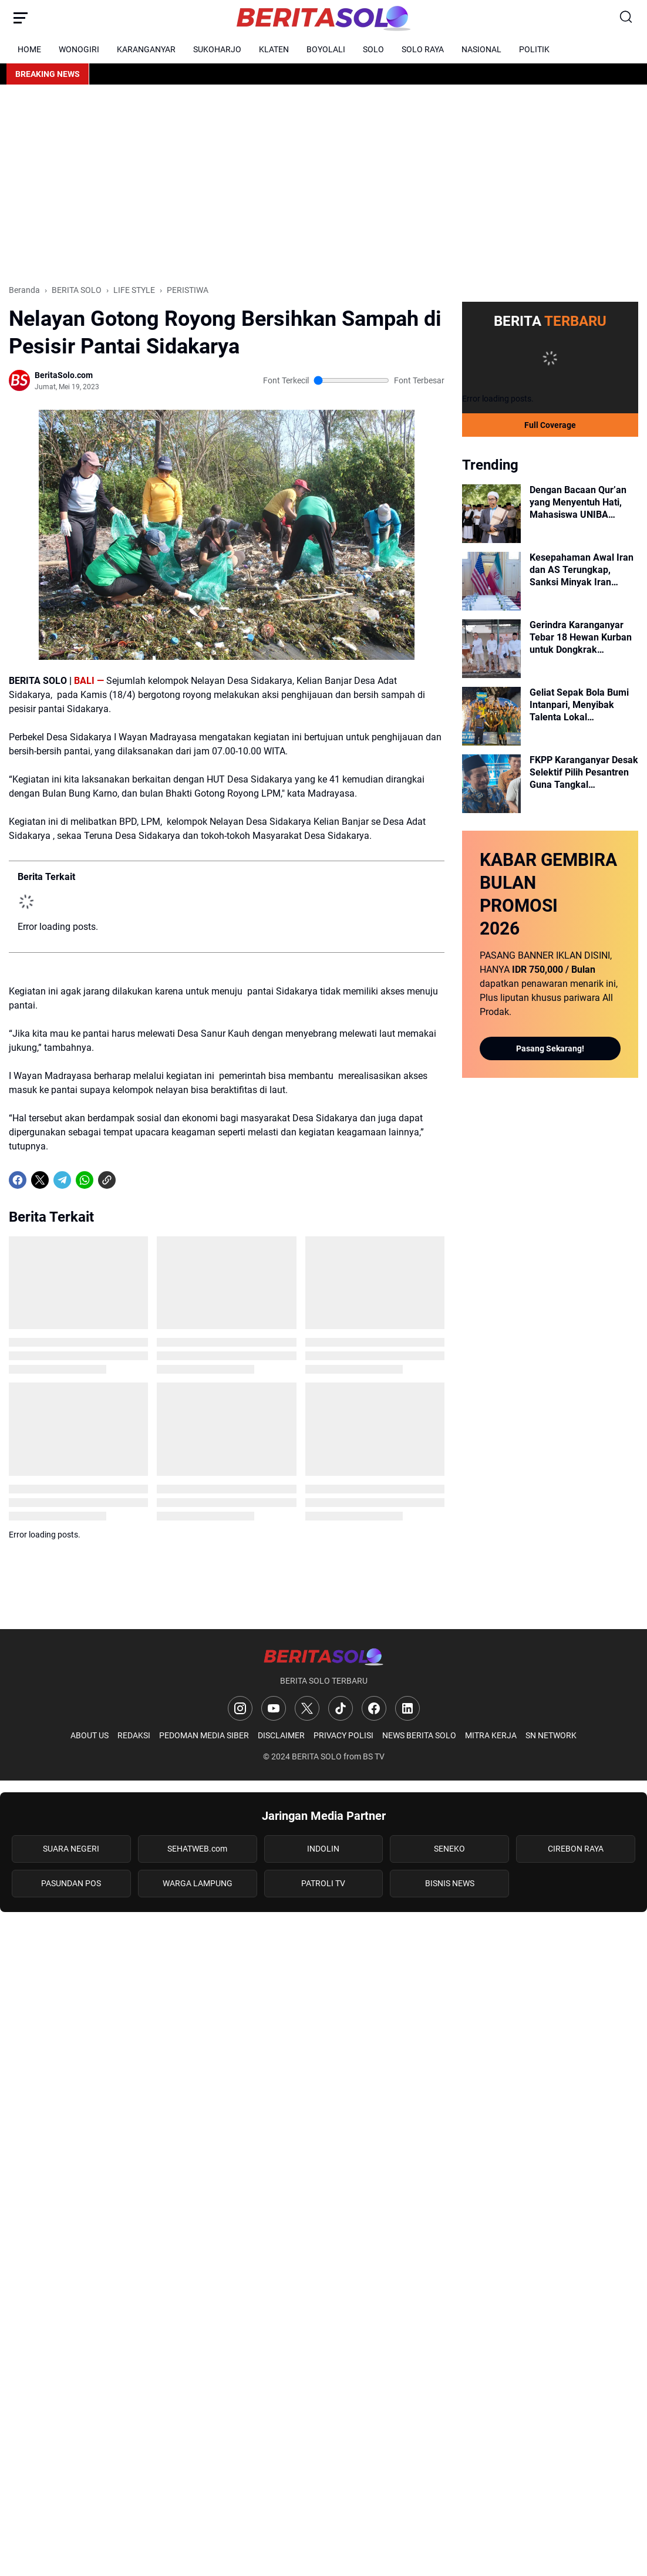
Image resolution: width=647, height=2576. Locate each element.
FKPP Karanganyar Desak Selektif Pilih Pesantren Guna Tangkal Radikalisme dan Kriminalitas (584, 772)
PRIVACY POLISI (343, 1735)
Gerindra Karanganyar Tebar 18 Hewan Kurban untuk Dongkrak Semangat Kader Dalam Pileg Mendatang (581, 637)
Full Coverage (550, 425)
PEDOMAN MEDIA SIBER (204, 1735)
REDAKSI (133, 1735)
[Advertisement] (323, 184)
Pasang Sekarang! (550, 1048)
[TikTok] (340, 1708)
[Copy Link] (107, 1180)
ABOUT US (89, 1735)
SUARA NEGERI (71, 1848)
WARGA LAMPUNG (197, 1883)
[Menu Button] (20, 17)
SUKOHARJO (217, 49)
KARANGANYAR (146, 49)
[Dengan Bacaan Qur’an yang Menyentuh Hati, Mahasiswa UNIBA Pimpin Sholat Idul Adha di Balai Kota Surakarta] (491, 513)
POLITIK (534, 49)
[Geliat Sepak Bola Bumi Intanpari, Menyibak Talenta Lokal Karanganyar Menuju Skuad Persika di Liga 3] (491, 716)
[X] (40, 1180)
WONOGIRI (79, 49)
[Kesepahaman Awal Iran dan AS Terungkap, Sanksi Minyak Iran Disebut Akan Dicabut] (491, 581)
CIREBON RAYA (576, 1848)
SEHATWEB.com (197, 1848)
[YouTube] (273, 1708)
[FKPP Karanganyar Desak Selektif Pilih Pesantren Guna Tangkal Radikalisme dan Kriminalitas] (491, 783)
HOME (29, 49)
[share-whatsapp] (129, 1180)
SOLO (373, 49)
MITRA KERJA (491, 1735)
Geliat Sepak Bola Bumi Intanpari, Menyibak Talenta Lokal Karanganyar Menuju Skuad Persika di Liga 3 (579, 705)
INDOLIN (323, 1848)
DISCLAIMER (281, 1735)
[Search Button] (626, 17)
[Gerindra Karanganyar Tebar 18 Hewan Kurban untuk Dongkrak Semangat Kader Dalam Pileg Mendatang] (491, 648)
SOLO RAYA (423, 49)
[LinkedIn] (407, 1708)
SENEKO (449, 1848)
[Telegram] (62, 1180)
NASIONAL (481, 49)
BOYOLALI (325, 49)
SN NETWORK (551, 1735)
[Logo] (323, 1656)
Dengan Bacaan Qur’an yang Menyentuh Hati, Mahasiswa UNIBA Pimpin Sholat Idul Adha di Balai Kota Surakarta (580, 502)
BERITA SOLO (317, 1756)
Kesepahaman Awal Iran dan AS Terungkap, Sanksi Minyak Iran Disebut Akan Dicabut (581, 570)
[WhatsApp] (84, 1180)
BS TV (374, 1756)
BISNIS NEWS (449, 1883)
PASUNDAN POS (71, 1883)
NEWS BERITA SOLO (419, 1735)
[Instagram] (240, 1708)
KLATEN (274, 49)
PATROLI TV (323, 1883)
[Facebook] (17, 1180)
